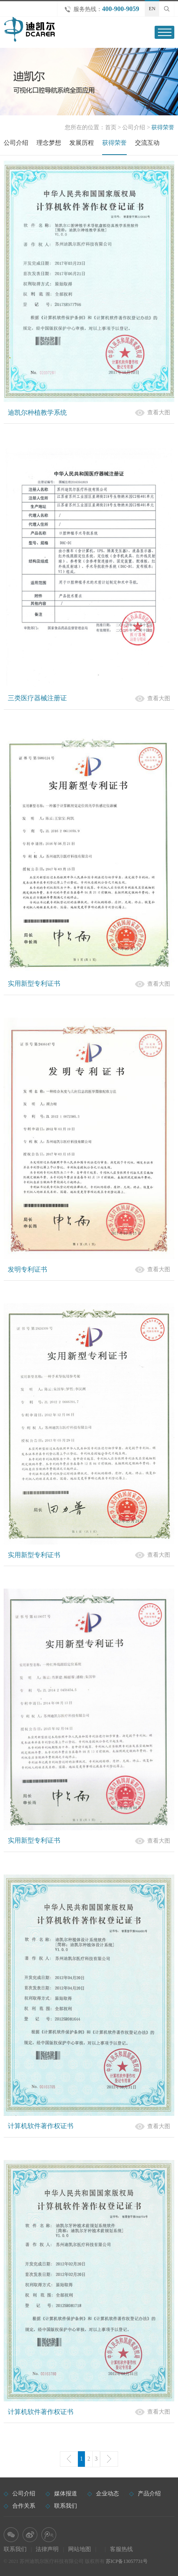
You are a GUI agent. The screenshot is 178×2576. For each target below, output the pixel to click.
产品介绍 (149, 2494)
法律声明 (47, 2549)
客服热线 (121, 2549)
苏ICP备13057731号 (127, 2561)
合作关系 (23, 2506)
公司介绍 (133, 127)
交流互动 (147, 142)
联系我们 (65, 2506)
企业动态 (107, 2494)
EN (152, 8)
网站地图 (79, 2549)
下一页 (109, 2459)
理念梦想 (49, 142)
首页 (110, 127)
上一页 (69, 2459)
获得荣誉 (114, 142)
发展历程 (81, 142)
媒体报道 (65, 2494)
